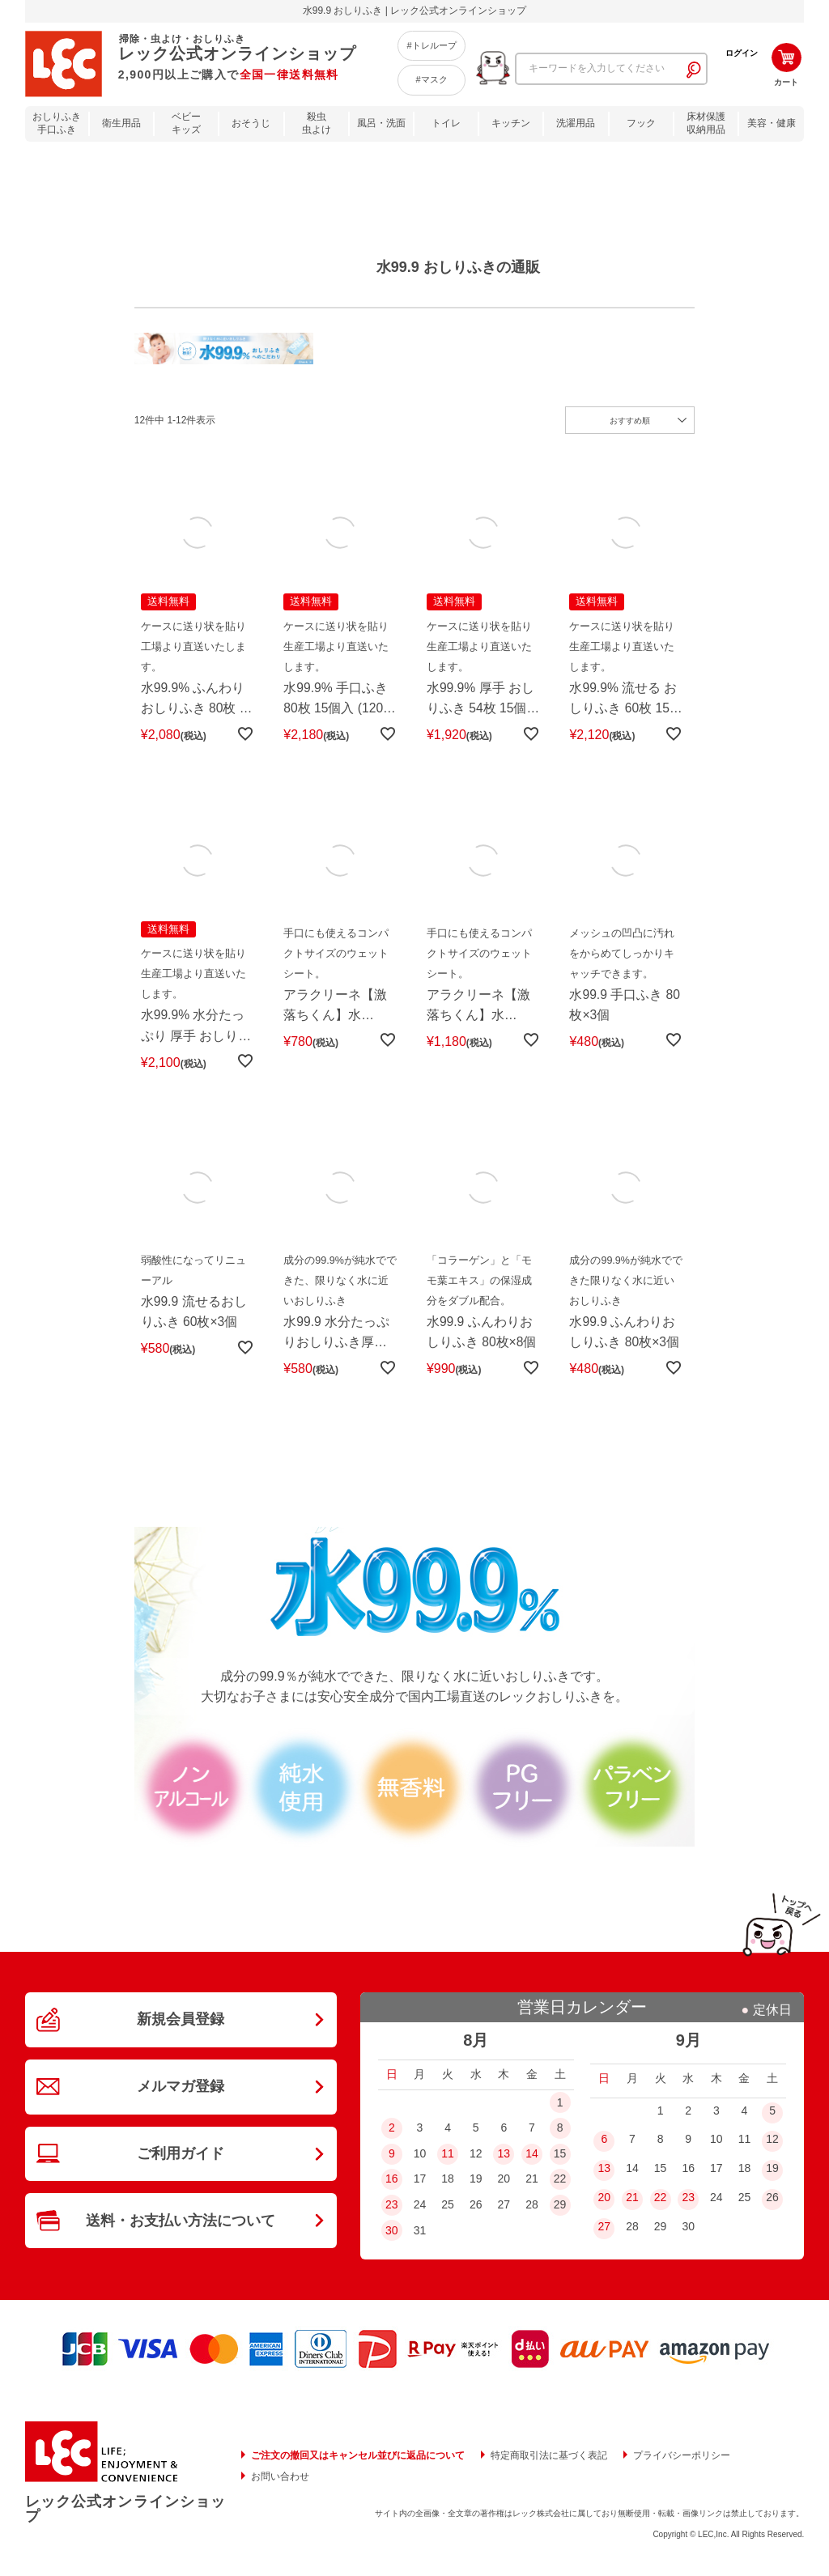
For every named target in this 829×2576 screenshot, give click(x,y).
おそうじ (251, 123)
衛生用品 (121, 123)
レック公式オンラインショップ (125, 2515)
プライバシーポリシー (681, 2462)
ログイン (741, 53)
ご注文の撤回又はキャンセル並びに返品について (358, 2462)
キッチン (510, 123)
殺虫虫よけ (316, 123)
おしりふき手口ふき (56, 123)
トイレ (446, 123)
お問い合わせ (280, 2483)
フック (641, 123)
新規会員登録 (180, 2026)
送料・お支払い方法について (180, 2232)
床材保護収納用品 (706, 123)
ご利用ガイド (180, 2163)
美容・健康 (771, 123)
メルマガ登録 (180, 2095)
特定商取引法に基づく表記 (549, 2462)
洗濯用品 (575, 123)
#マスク (431, 79)
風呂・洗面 (381, 123)
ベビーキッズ (186, 123)
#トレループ (431, 45)
